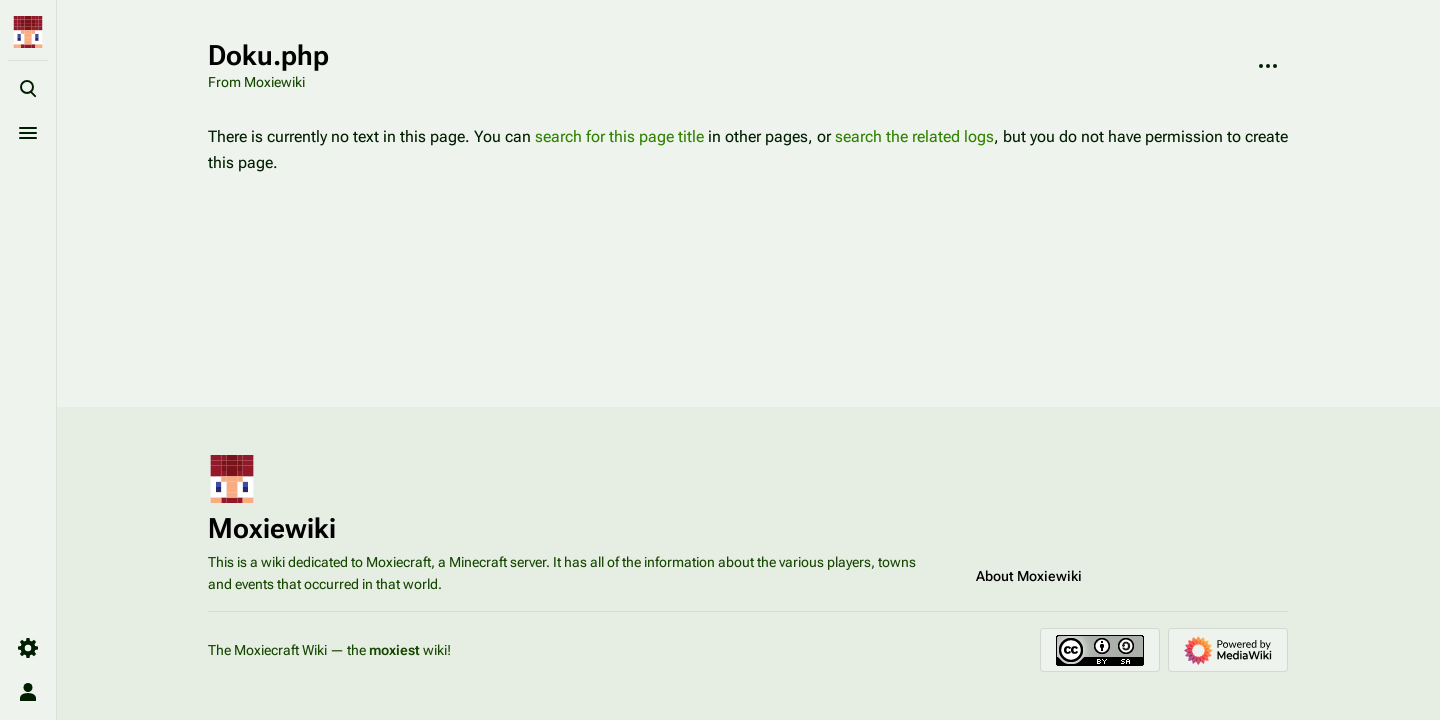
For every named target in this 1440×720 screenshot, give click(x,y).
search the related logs (914, 136)
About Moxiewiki (1029, 576)
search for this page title (619, 136)
